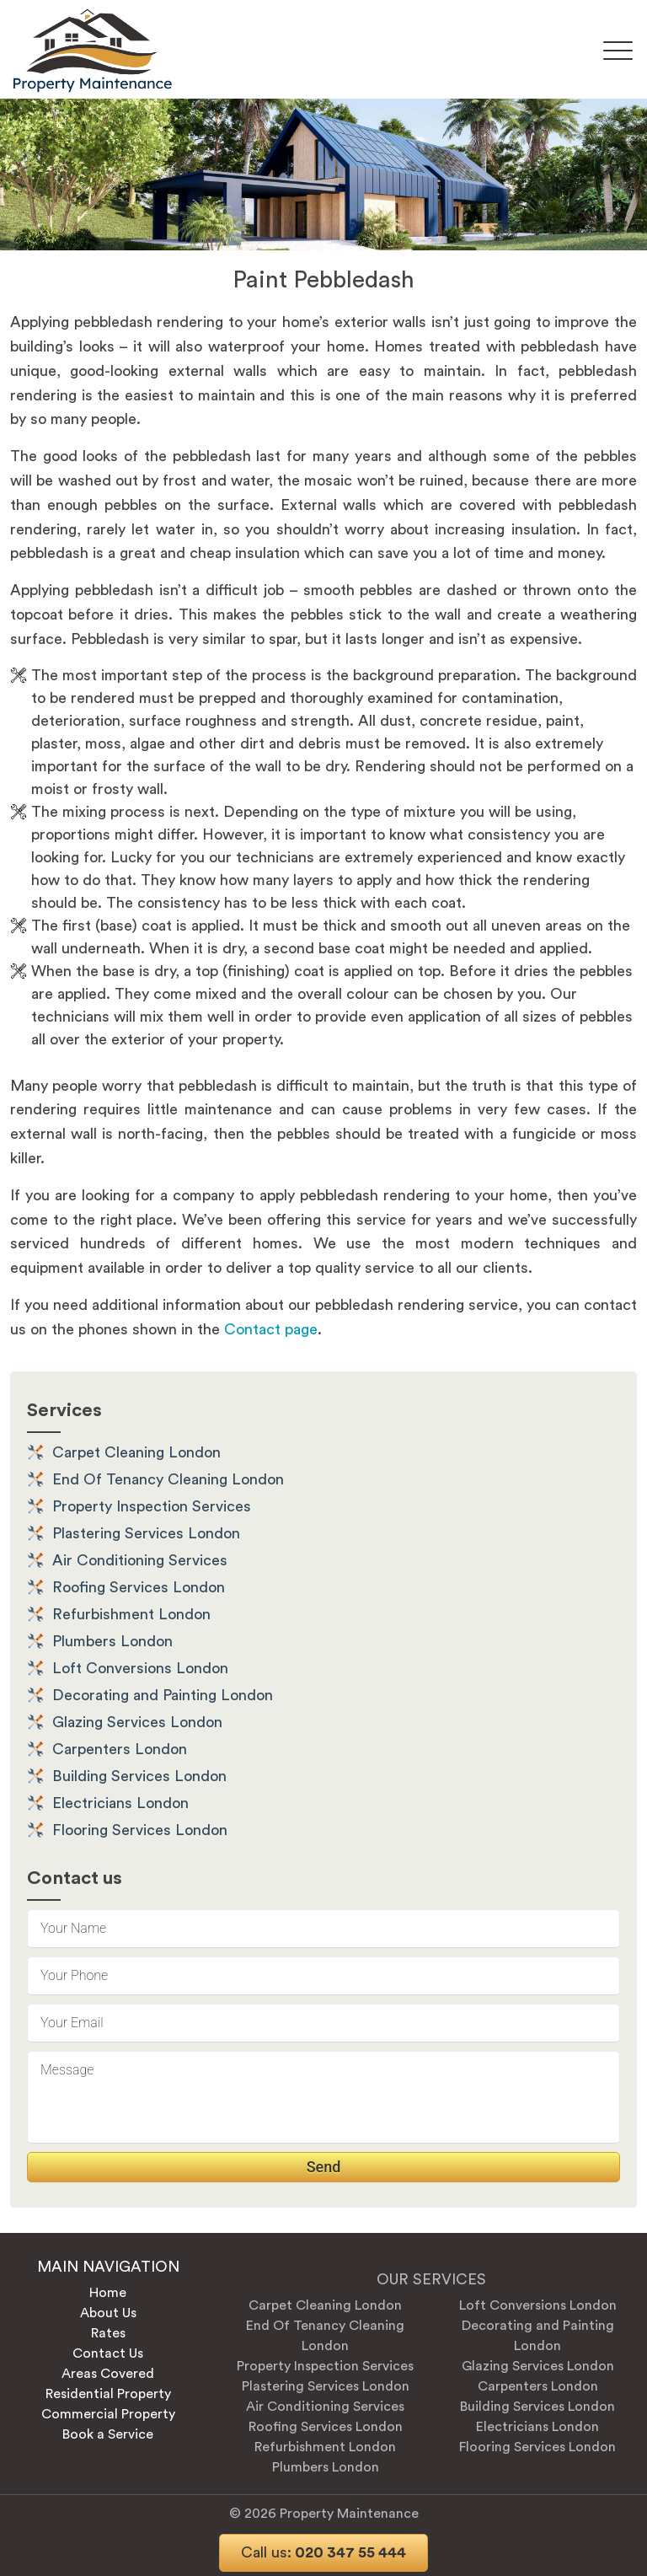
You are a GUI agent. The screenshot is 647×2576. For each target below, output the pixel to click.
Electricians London (120, 1803)
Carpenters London (119, 1749)
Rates (108, 2333)
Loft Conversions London (140, 1668)
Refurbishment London (131, 1614)
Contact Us (107, 2353)
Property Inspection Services (151, 1506)
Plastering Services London (146, 1533)
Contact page (271, 1329)
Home (107, 2293)
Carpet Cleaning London (136, 1452)
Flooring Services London (139, 1830)
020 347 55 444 (323, 2552)
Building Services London (139, 1776)
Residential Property (108, 2394)
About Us (108, 2313)
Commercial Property (108, 2414)
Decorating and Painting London (162, 1695)
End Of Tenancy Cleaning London (168, 1479)
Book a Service (107, 2434)
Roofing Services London (138, 1587)
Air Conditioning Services (139, 1560)
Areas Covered (107, 2373)
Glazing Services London (137, 1722)
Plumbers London (112, 1641)
